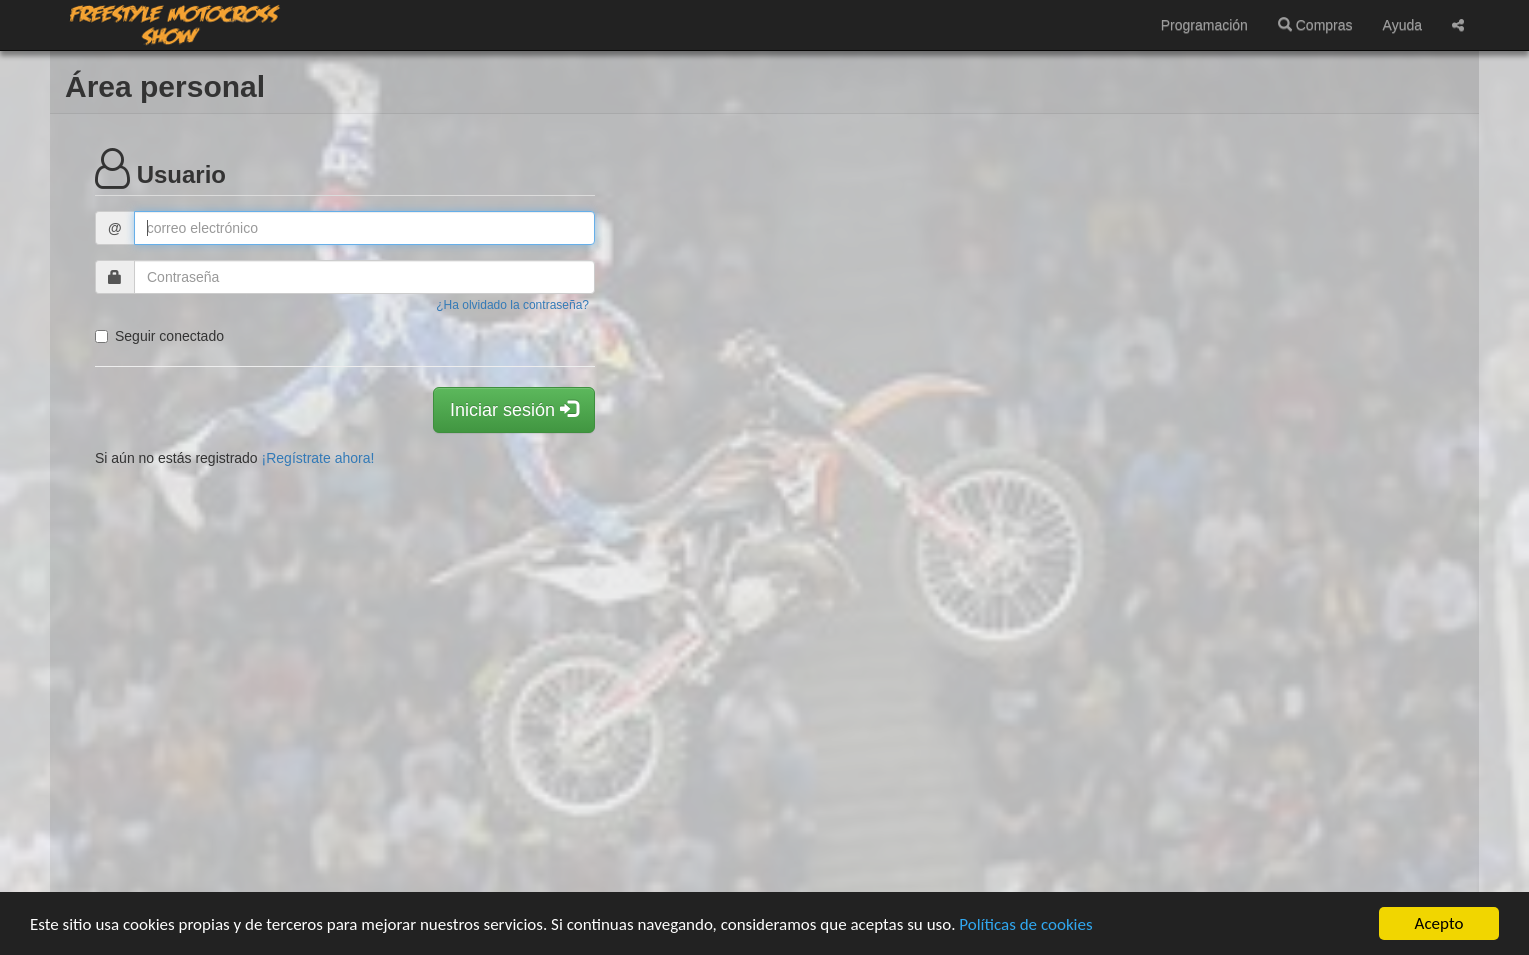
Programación (1204, 25)
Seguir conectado (159, 336)
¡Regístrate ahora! (318, 458)
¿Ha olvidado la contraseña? (512, 305)
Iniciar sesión (514, 409)
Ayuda (1402, 25)
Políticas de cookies (1025, 924)
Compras (1315, 25)
